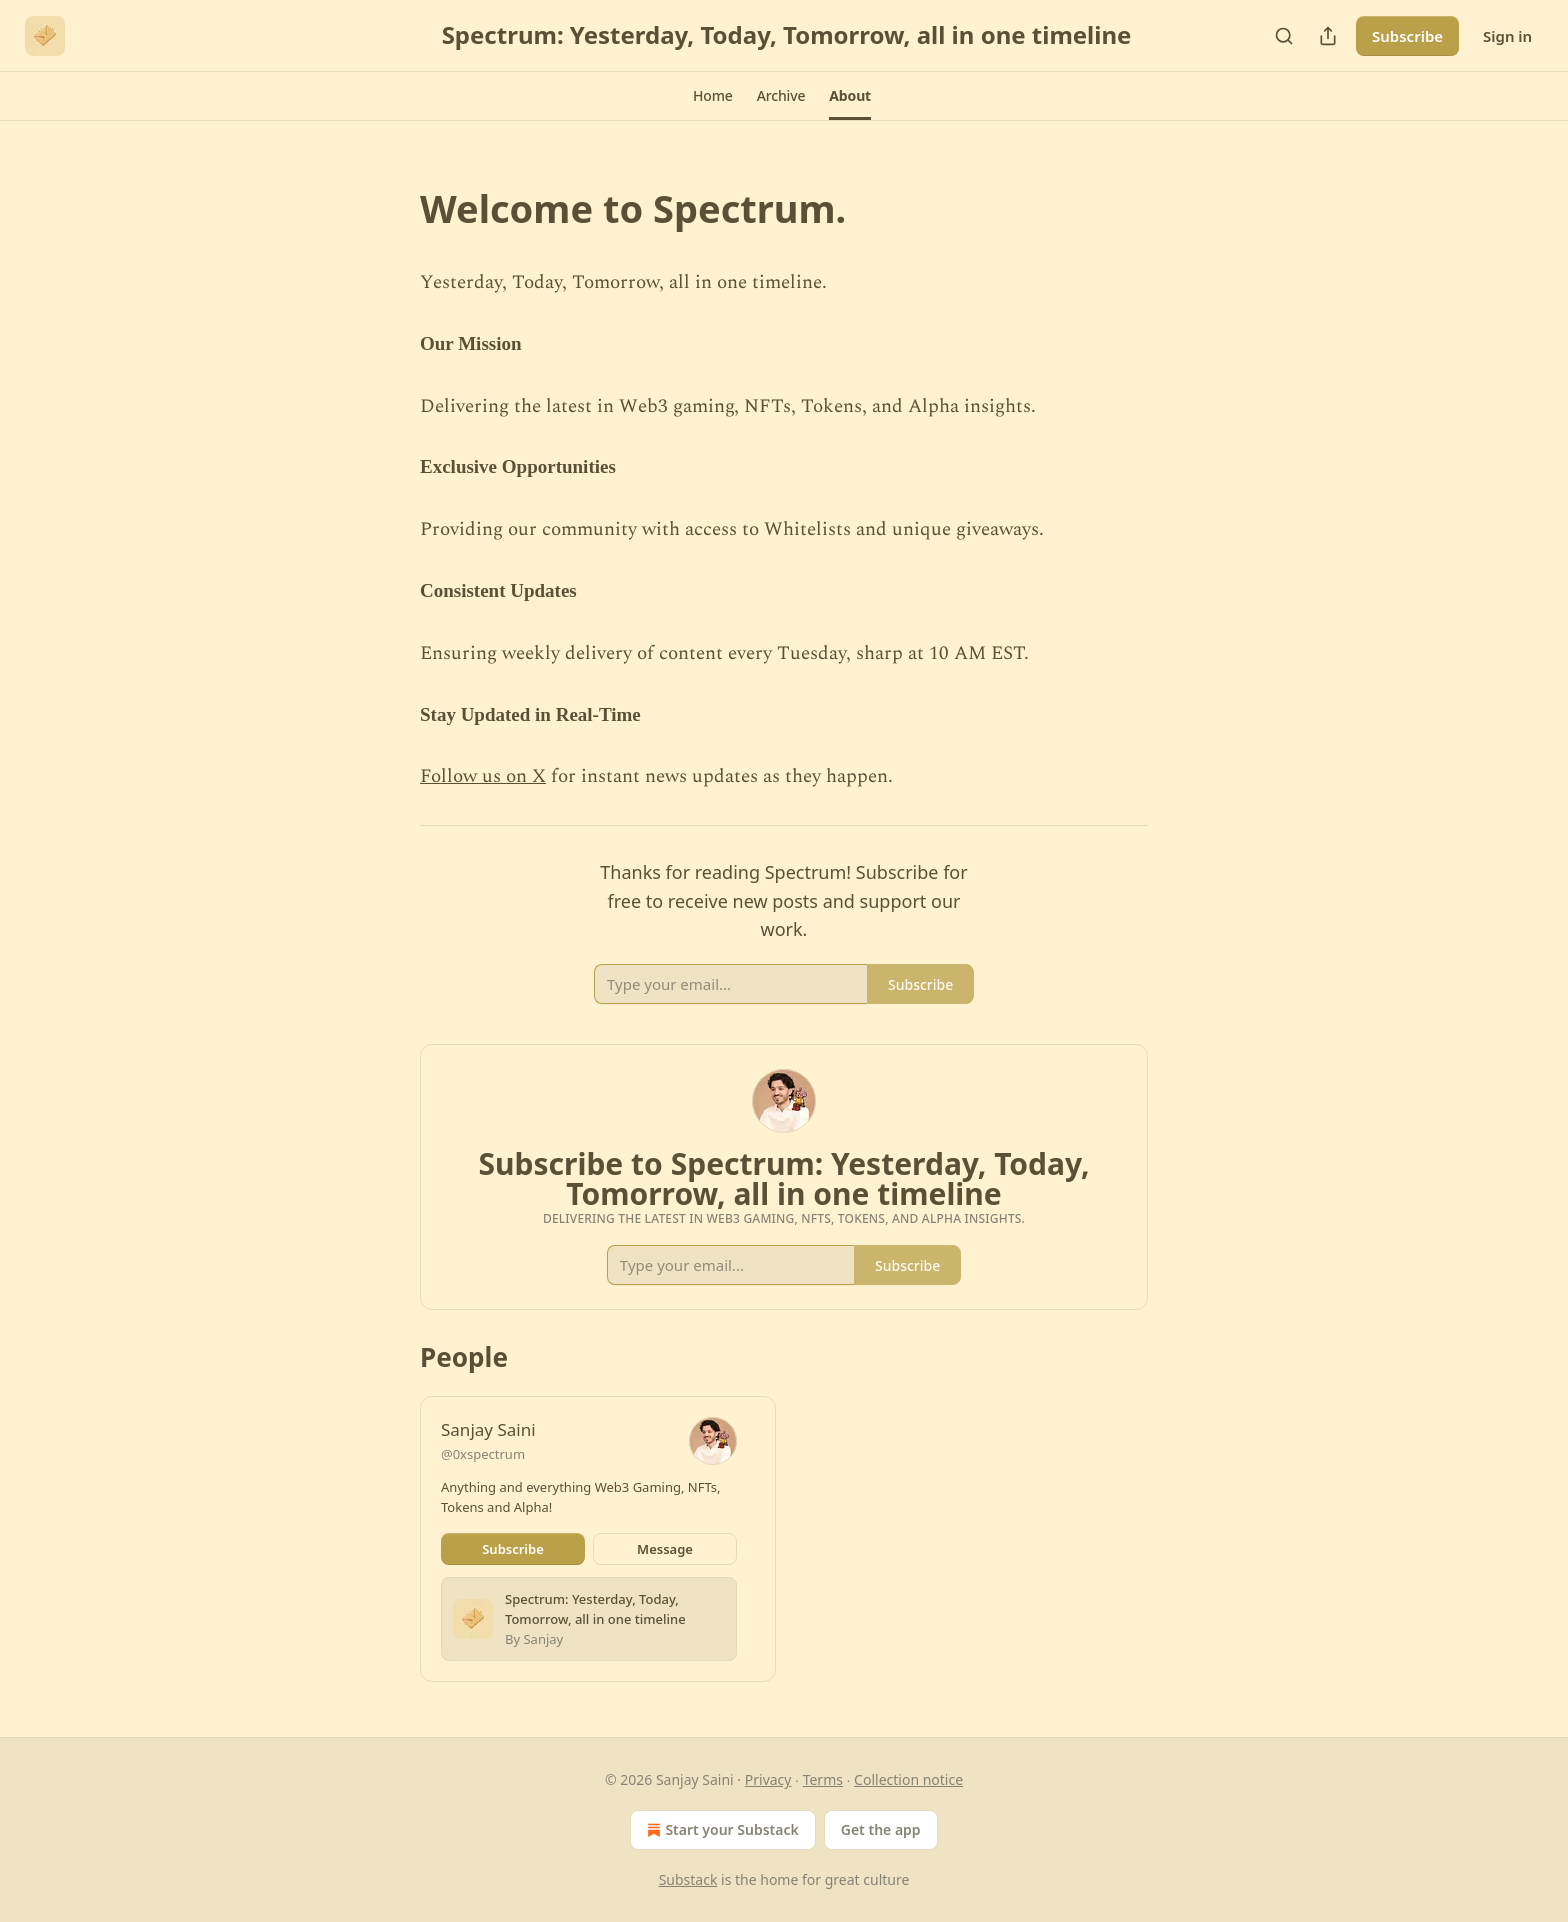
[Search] (1284, 36)
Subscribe (1407, 36)
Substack (688, 1879)
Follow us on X (483, 776)
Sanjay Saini (488, 1429)
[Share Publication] (1328, 36)
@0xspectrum (483, 1454)
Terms (823, 1779)
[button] (713, 96)
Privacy (768, 1779)
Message (665, 1549)
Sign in (1507, 36)
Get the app (881, 1829)
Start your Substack (720, 1830)
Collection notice (908, 1779)
